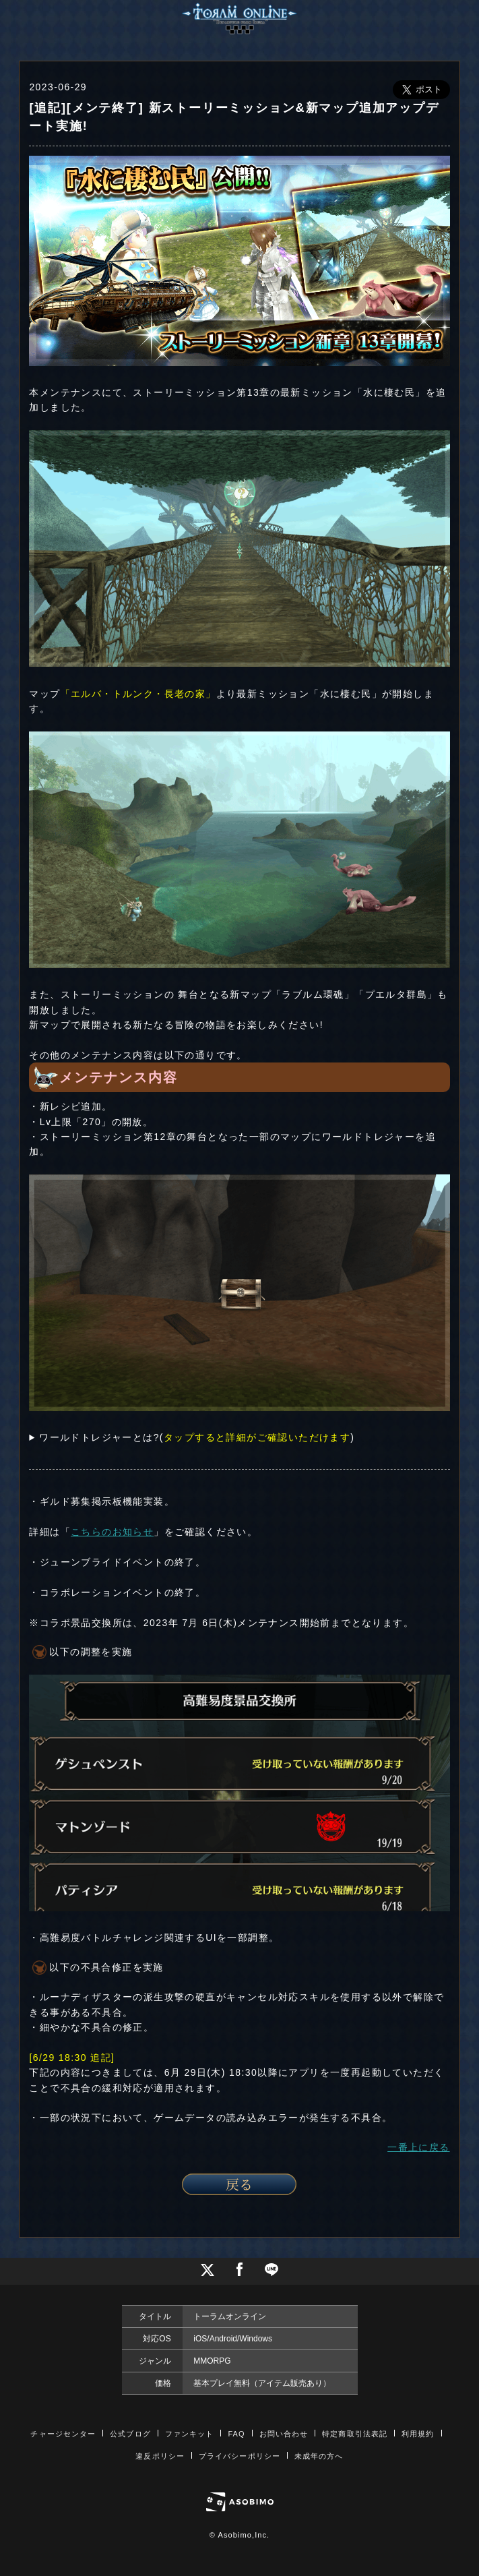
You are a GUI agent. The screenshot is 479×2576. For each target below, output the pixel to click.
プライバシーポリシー (239, 2456)
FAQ (236, 2434)
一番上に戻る (418, 2147)
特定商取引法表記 (354, 2434)
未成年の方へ (319, 2456)
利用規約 (418, 2434)
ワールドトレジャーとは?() (196, 1437)
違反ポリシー (160, 2456)
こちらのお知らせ (112, 1531)
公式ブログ (130, 2434)
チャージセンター (63, 2434)
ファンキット (189, 2434)
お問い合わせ (284, 2434)
